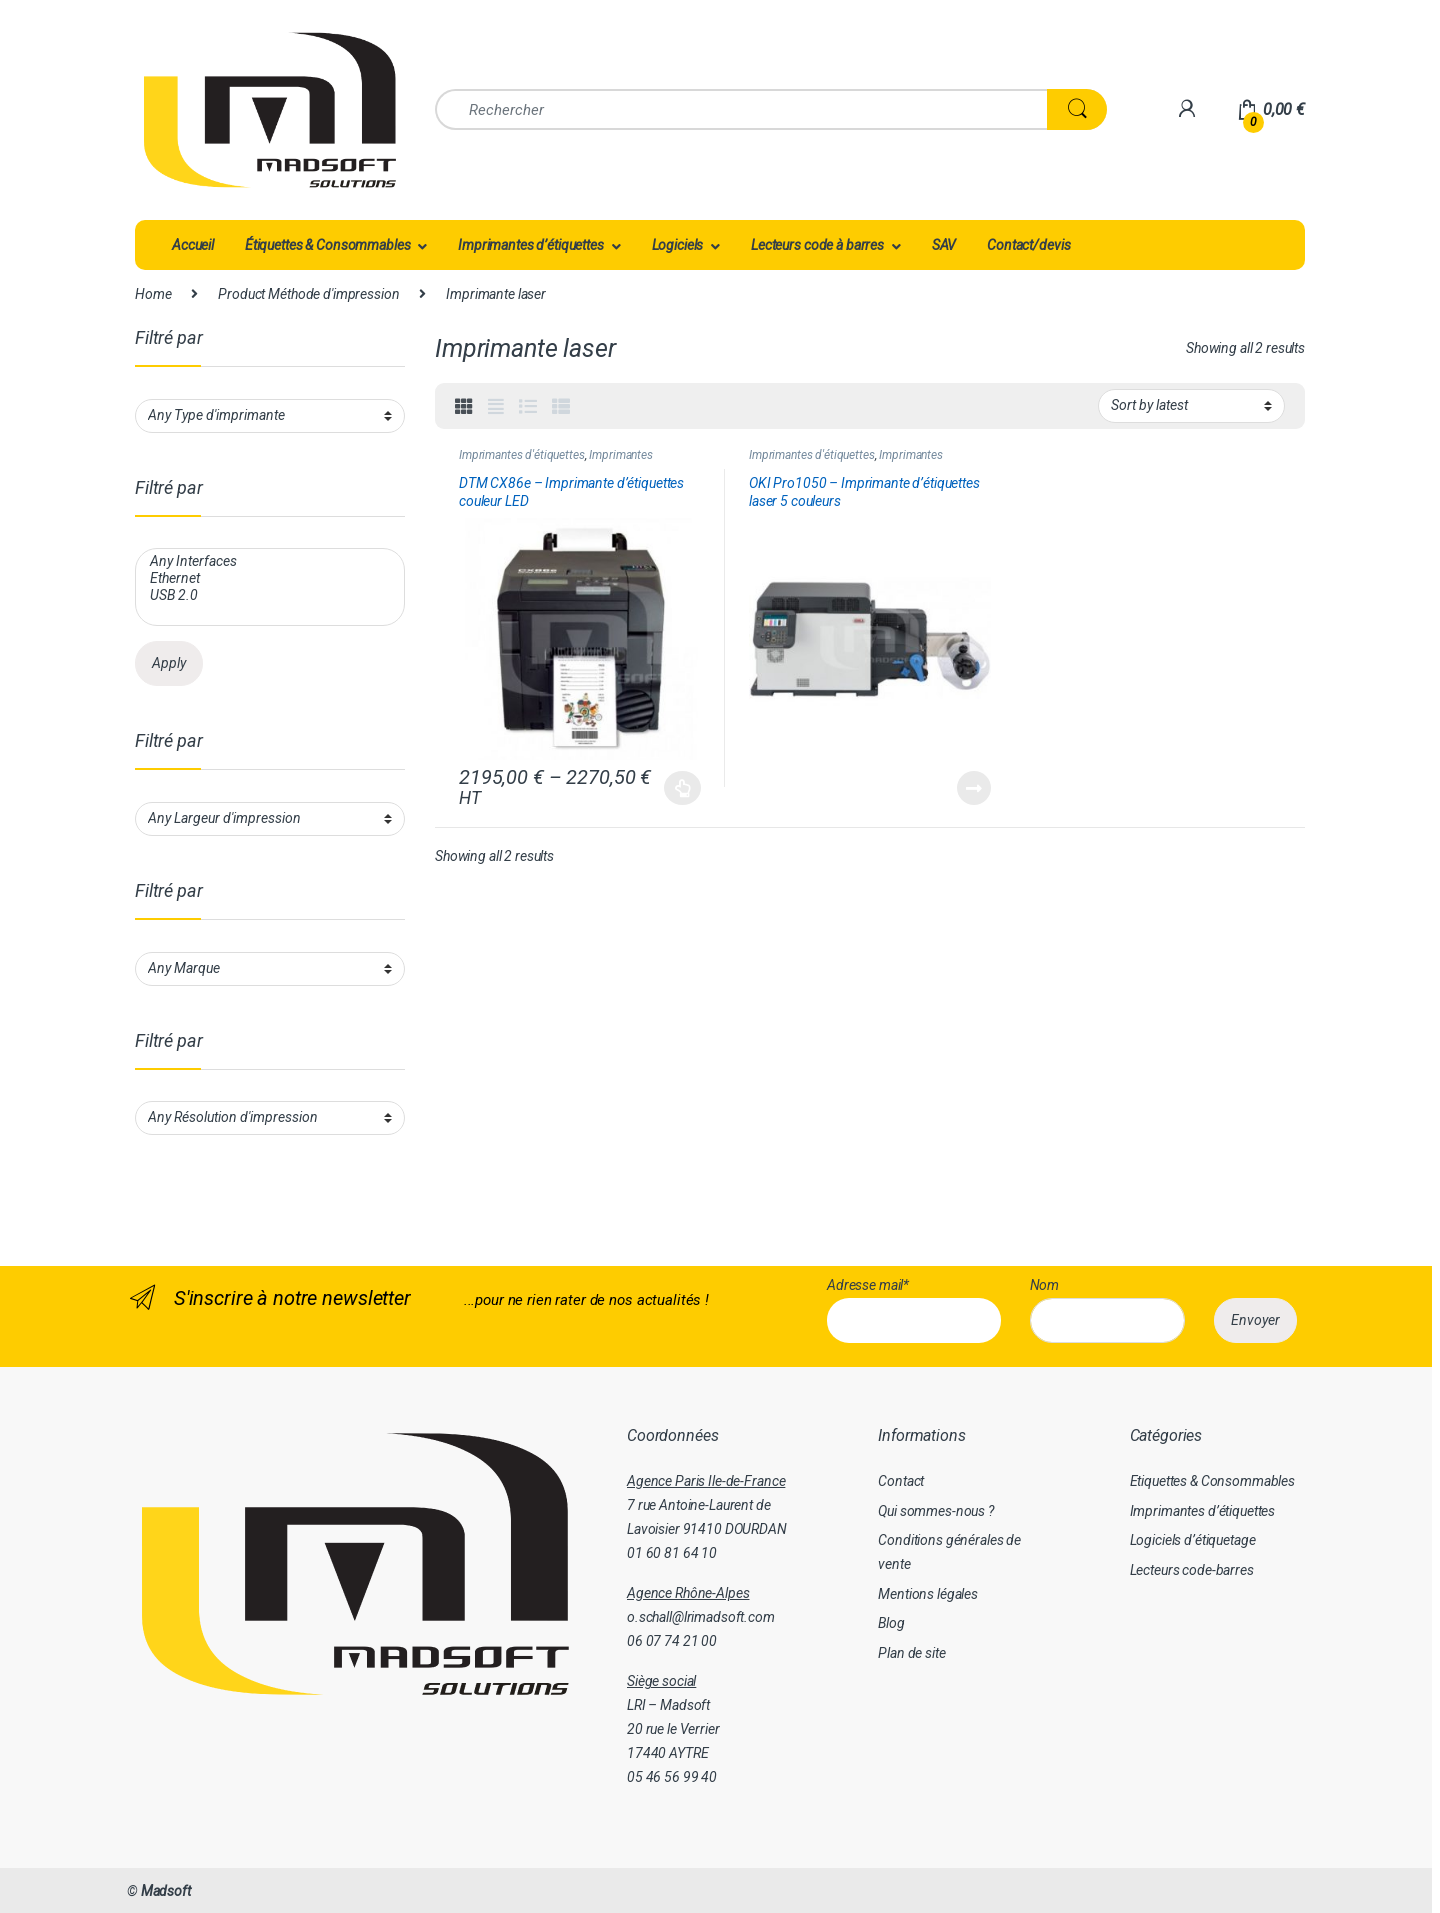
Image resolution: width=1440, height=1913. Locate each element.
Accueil (193, 245)
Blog (891, 1623)
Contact (901, 1481)
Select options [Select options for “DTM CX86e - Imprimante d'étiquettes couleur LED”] (682, 788)
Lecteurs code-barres (1192, 1570)
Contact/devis (1028, 245)
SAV (944, 245)
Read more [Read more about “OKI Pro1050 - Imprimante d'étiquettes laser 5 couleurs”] (974, 788)
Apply (169, 663)
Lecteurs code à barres (817, 245)
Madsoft (166, 1891)
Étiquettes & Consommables (328, 245)
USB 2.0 (268, 595)
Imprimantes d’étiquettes (531, 245)
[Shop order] (1191, 406)
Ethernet (268, 578)
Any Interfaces (268, 561)
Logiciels (678, 245)
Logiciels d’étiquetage (1193, 1540)
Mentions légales (928, 1594)
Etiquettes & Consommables (1213, 1481)
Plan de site (911, 1653)
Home (153, 294)
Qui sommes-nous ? (936, 1511)
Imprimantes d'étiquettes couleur (556, 461)
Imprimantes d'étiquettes (522, 455)
